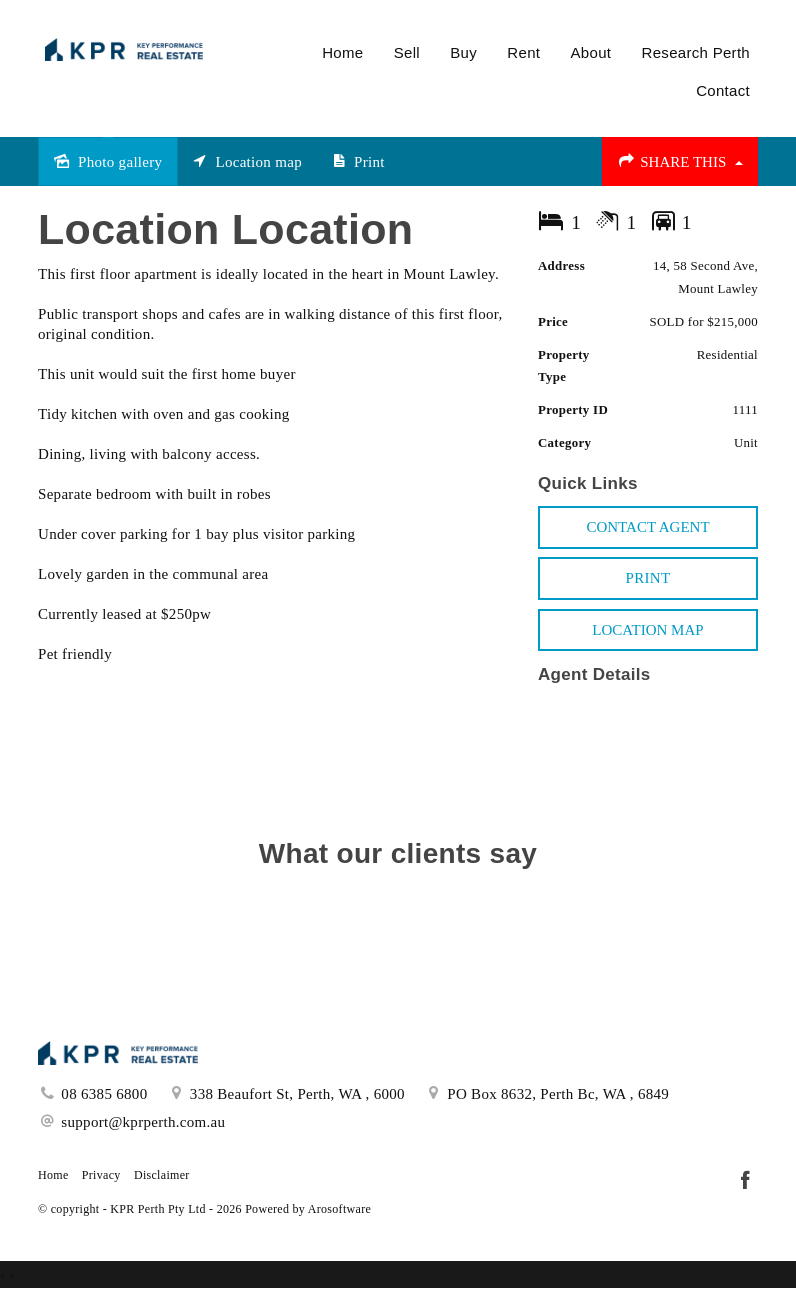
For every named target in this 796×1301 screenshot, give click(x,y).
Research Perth (696, 52)
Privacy (101, 1175)
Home (342, 52)
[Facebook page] (745, 1182)
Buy (463, 52)
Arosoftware (339, 1209)
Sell (407, 52)
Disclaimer (162, 1175)
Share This (680, 161)
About (591, 52)
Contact (723, 90)
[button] (648, 578)
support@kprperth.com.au (143, 1122)
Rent (523, 52)
